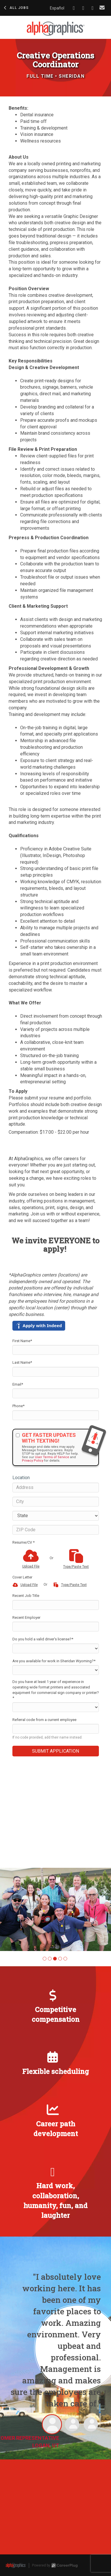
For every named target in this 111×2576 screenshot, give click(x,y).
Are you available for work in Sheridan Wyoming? (53, 1661)
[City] (55, 1502)
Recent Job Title (25, 1595)
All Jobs (16, 8)
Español (57, 8)
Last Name (22, 1362)
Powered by (55, 2565)
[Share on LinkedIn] (83, 8)
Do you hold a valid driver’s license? (42, 1639)
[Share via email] (102, 7)
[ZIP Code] (55, 1530)
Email (17, 1384)
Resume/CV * (23, 1542)
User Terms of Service (52, 1457)
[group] (55, 1909)
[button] (44, 1959)
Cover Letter (22, 1577)
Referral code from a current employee (44, 1720)
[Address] (55, 1487)
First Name (22, 1341)
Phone (18, 1406)
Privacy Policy (32, 1460)
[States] (55, 1516)
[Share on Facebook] (74, 8)
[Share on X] (92, 8)
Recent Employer (26, 1617)
